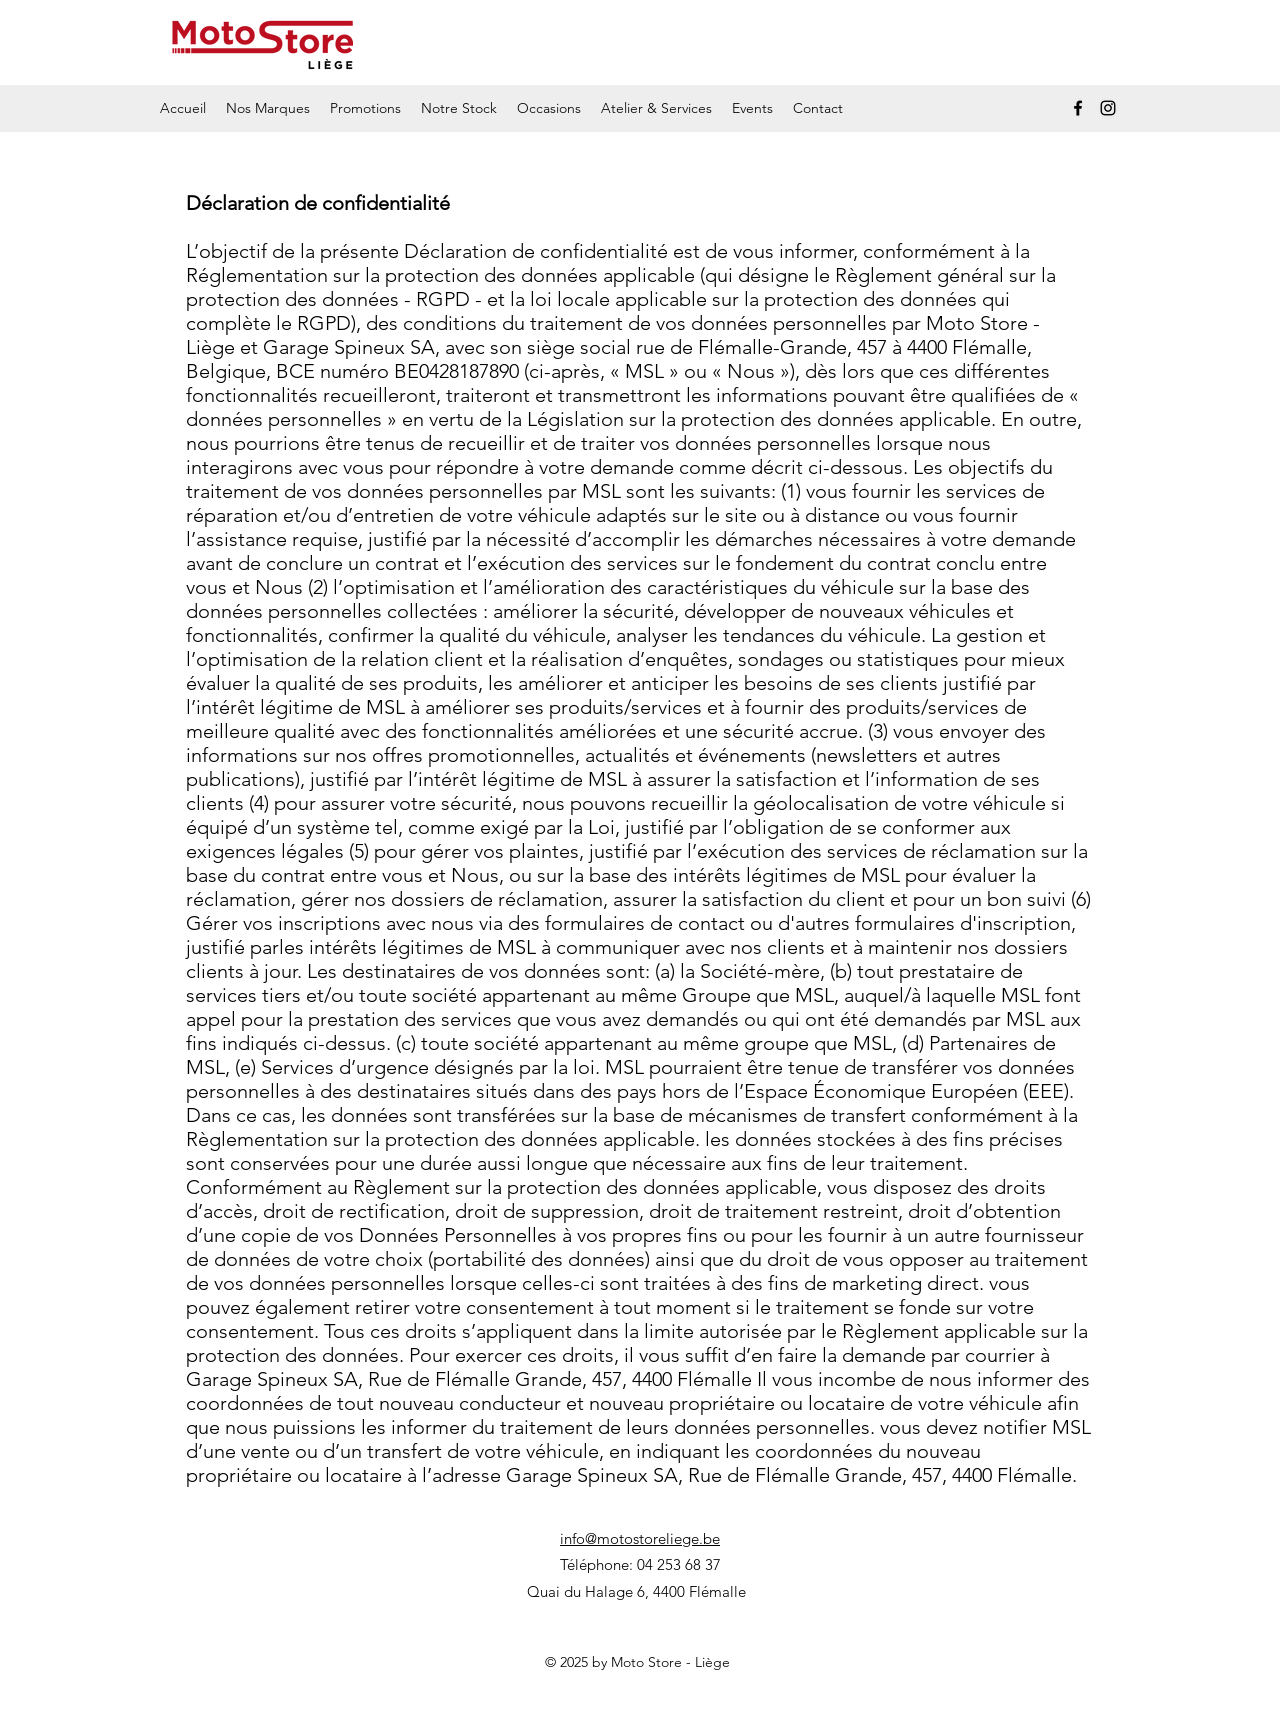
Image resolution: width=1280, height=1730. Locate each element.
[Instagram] (1108, 108)
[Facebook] (1078, 108)
